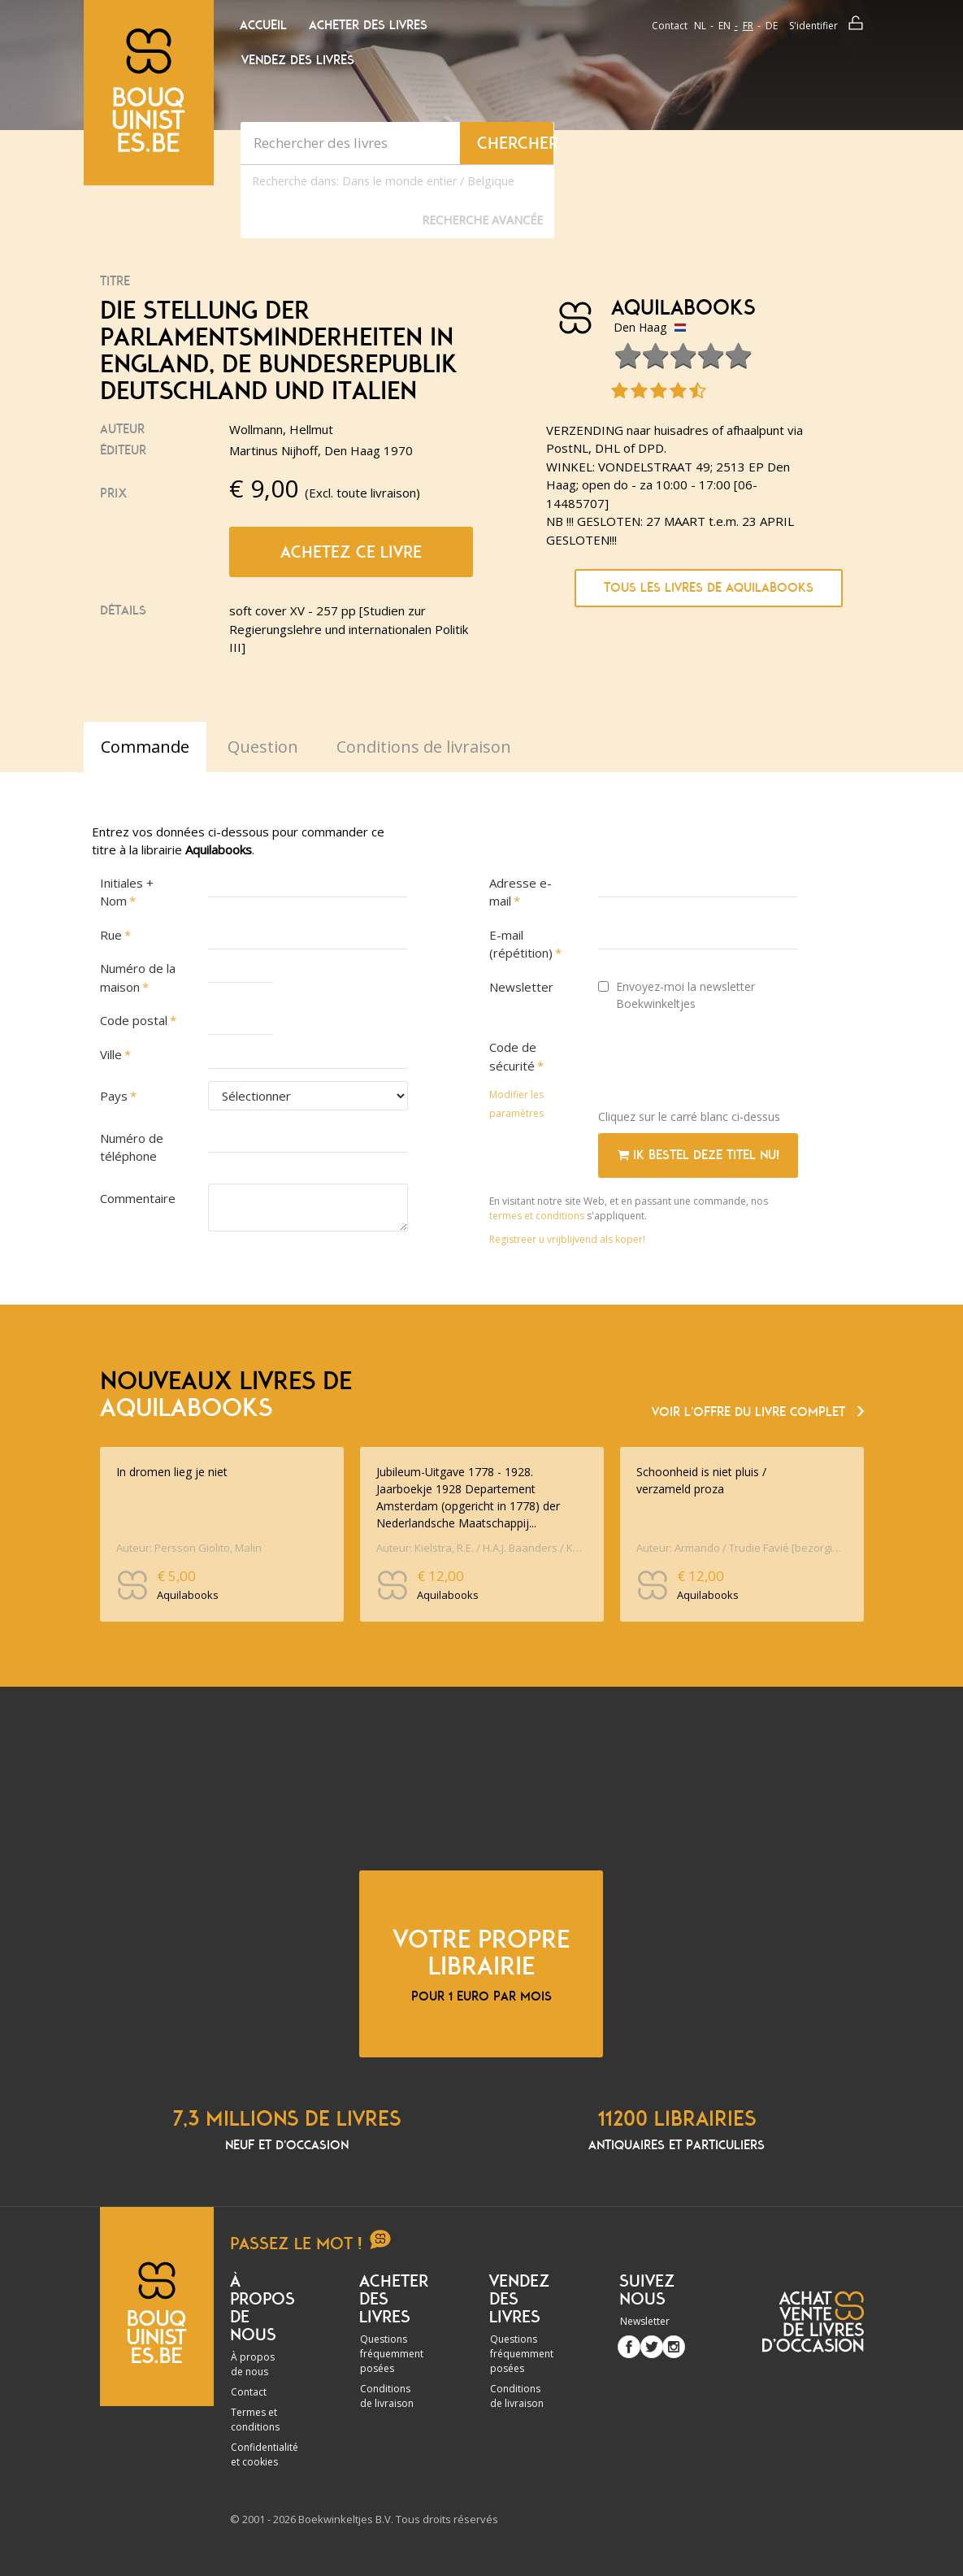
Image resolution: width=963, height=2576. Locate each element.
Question (263, 747)
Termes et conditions (255, 2419)
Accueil (263, 25)
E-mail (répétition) (521, 944)
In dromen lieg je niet (172, 1471)
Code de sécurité (512, 1056)
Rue (111, 935)
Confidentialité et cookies (264, 2454)
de (772, 26)
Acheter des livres (368, 25)
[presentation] (721, 1064)
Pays (114, 1096)
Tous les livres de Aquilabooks (708, 587)
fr (748, 26)
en (724, 26)
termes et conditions (538, 1216)
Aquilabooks (683, 308)
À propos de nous (253, 2364)
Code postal (133, 1020)
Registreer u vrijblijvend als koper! (567, 1239)
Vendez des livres (297, 60)
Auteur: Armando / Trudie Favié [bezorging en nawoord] (740, 1547)
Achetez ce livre (351, 552)
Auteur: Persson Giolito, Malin (189, 1547)
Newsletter (521, 987)
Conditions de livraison (387, 2396)
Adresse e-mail (520, 892)
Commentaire (138, 1198)
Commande (145, 747)
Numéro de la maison (138, 977)
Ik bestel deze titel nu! (698, 1155)
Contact (670, 26)
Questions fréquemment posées (391, 2353)
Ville (111, 1054)
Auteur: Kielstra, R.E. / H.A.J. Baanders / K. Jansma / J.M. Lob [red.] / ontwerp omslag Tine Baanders (479, 1547)
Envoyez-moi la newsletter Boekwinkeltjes (676, 995)
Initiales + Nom (127, 892)
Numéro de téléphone (131, 1147)
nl (700, 26)
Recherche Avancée (482, 220)
